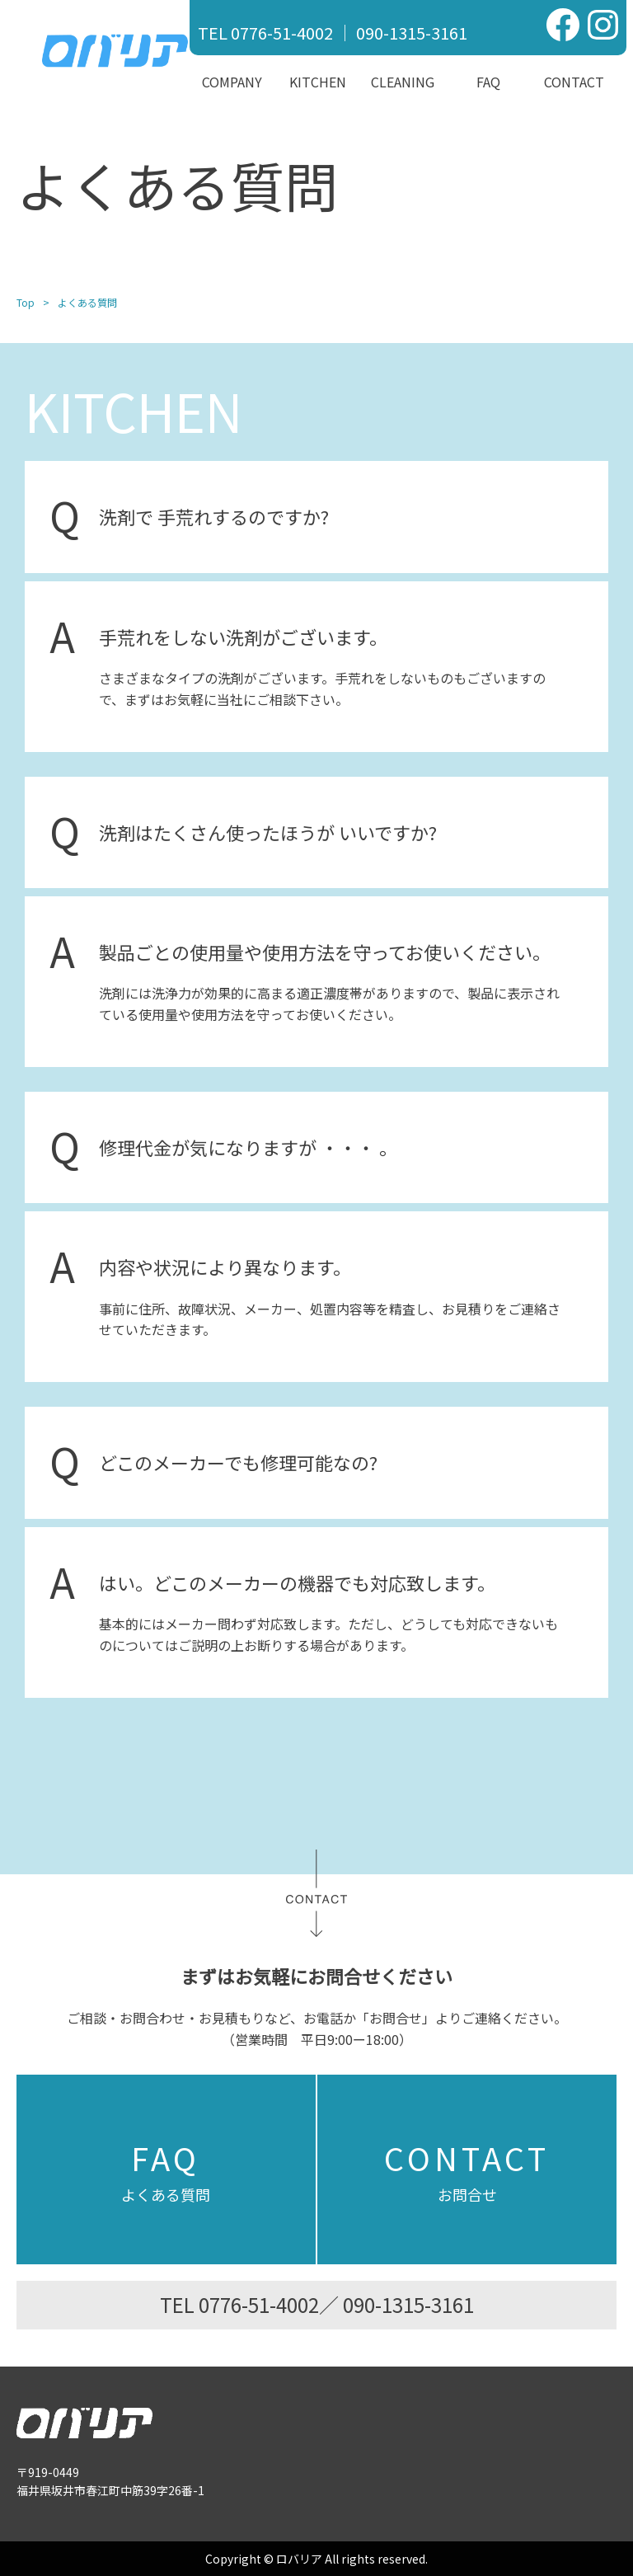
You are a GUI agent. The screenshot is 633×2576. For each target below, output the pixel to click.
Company (232, 82)
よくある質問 (166, 2168)
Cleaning (402, 82)
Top (25, 302)
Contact (574, 82)
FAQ (488, 82)
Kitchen (317, 82)
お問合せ (467, 2168)
